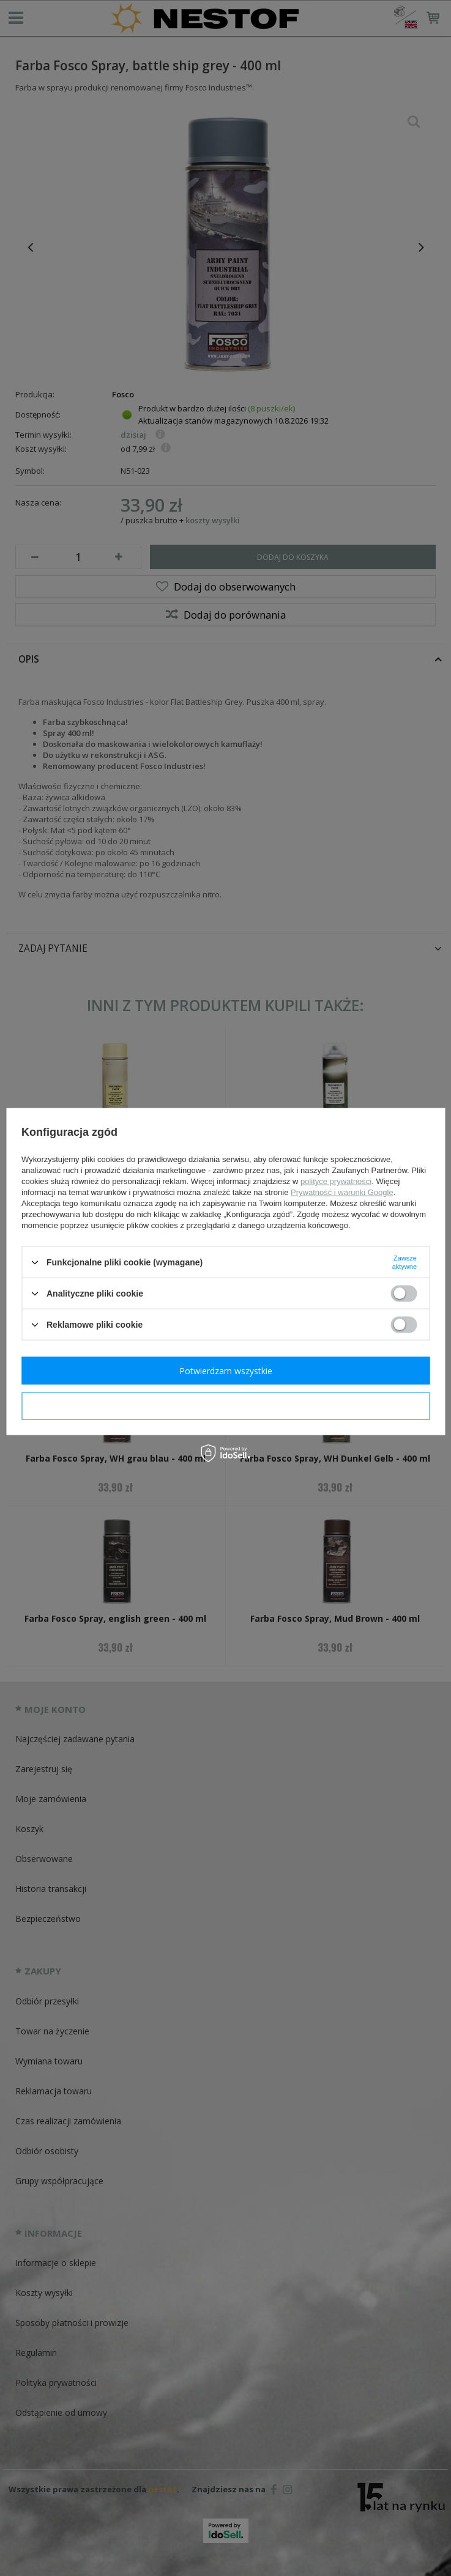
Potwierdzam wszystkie (225, 1370)
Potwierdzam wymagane (225, 1405)
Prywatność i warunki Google (342, 1192)
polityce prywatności (335, 1181)
